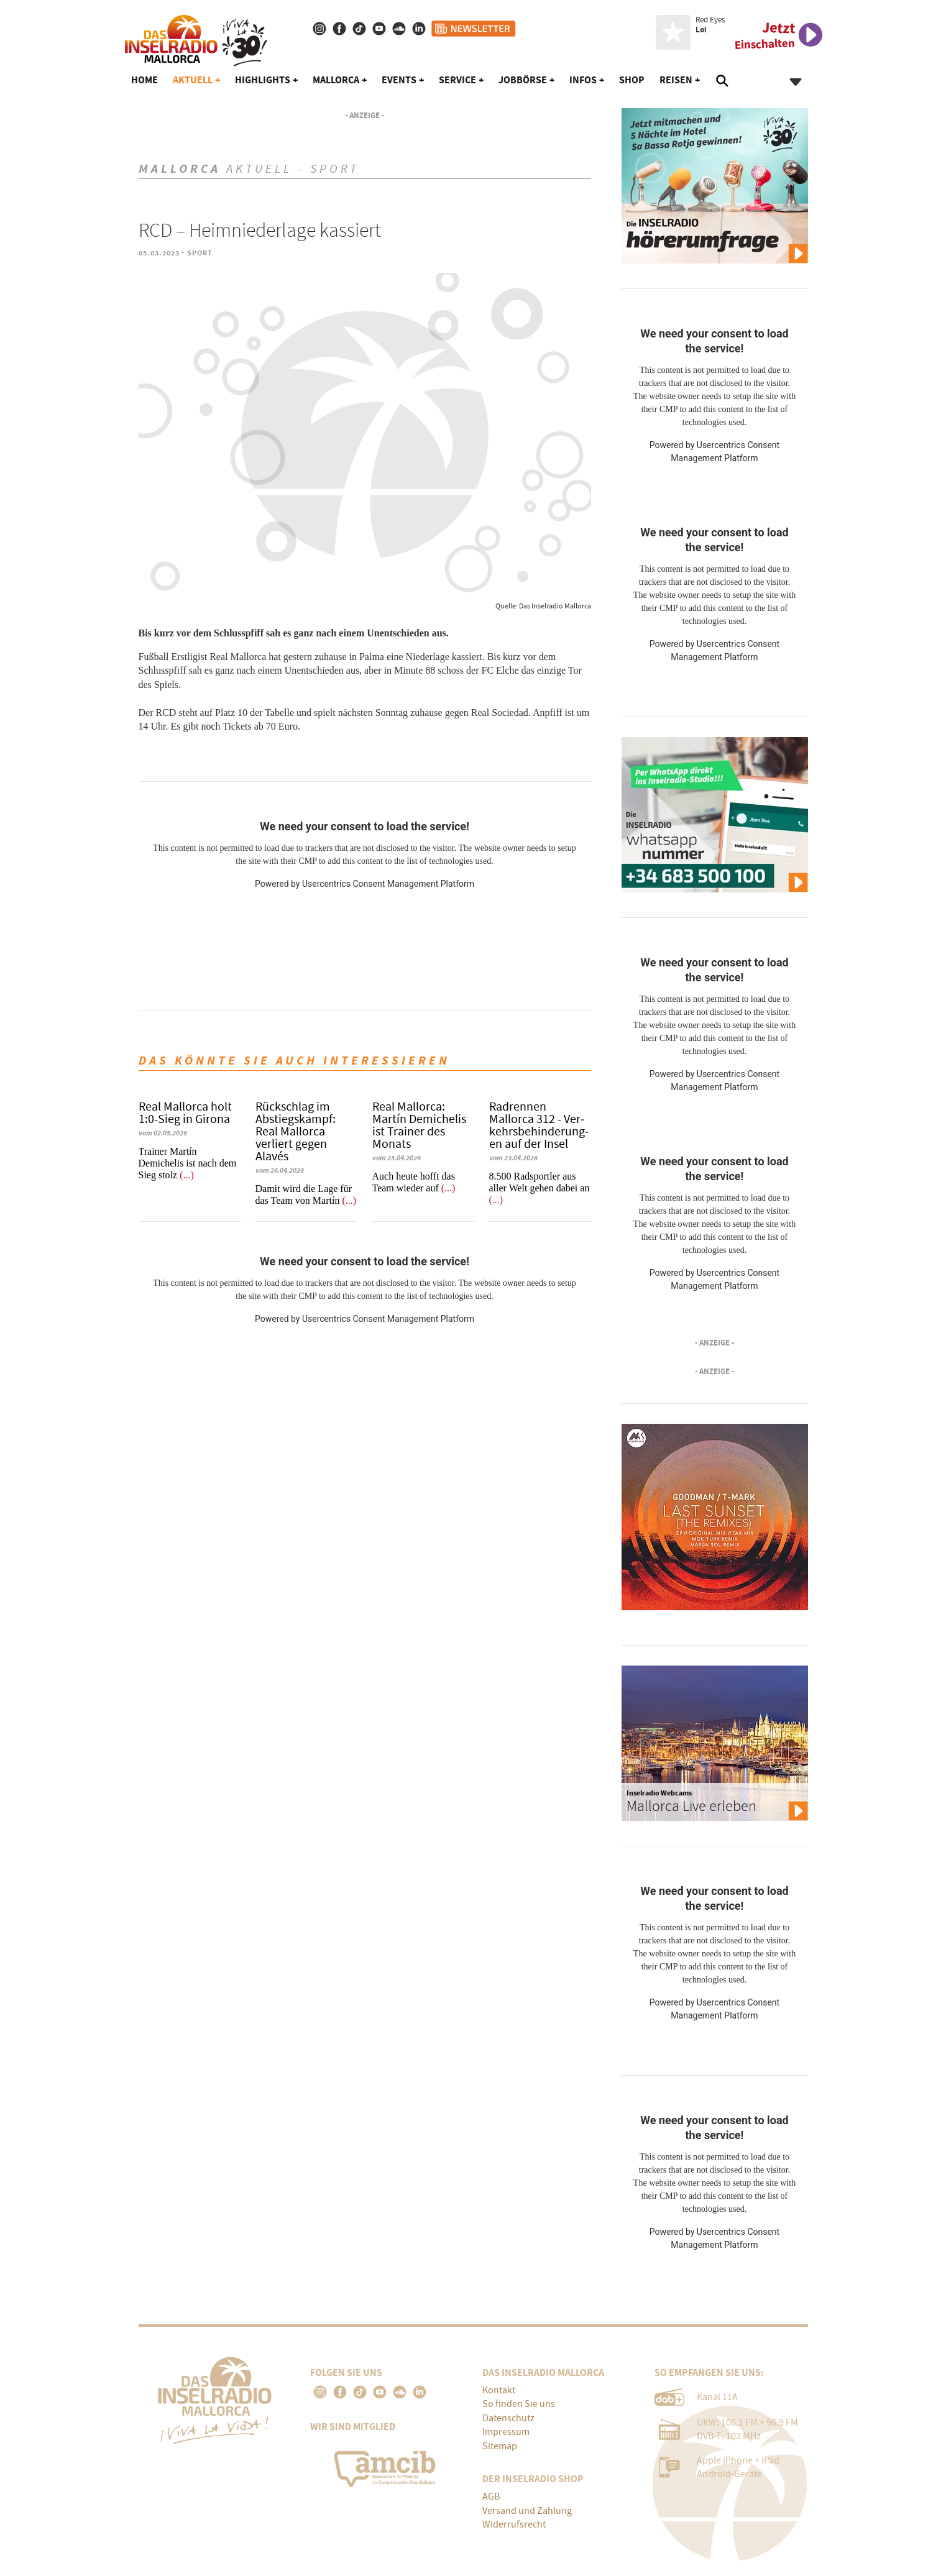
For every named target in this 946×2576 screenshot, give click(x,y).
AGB (491, 2496)
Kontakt (498, 2390)
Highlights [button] (262, 79)
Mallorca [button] (336, 79)
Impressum (506, 2432)
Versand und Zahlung (527, 2511)
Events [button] (399, 79)
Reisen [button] (675, 79)
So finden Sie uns (518, 2404)
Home (144, 79)
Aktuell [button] (193, 79)
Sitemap (499, 2446)
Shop (632, 79)
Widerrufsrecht (514, 2524)
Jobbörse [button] (522, 79)
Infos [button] (583, 79)
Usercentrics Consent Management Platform (388, 884)
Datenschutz (508, 2418)
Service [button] (457, 79)
